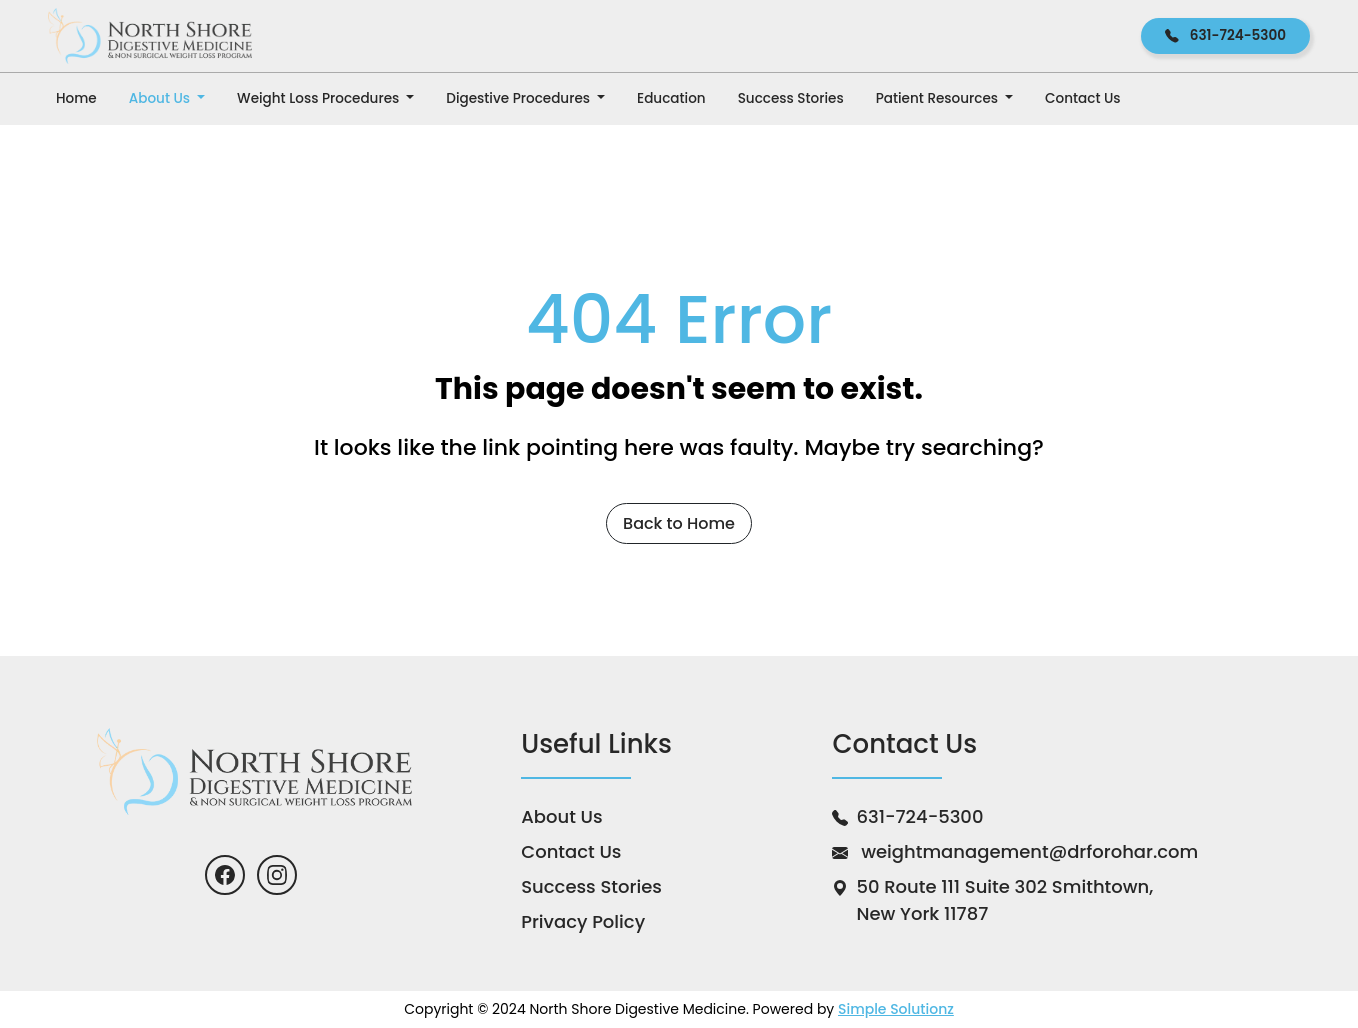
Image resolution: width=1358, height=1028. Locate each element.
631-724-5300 (1225, 35)
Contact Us (1083, 98)
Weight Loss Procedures (320, 98)
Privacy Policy (583, 921)
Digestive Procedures (519, 98)
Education (671, 98)
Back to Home (679, 523)
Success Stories (791, 98)
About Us (161, 98)
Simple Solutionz (896, 1009)
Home (76, 98)
